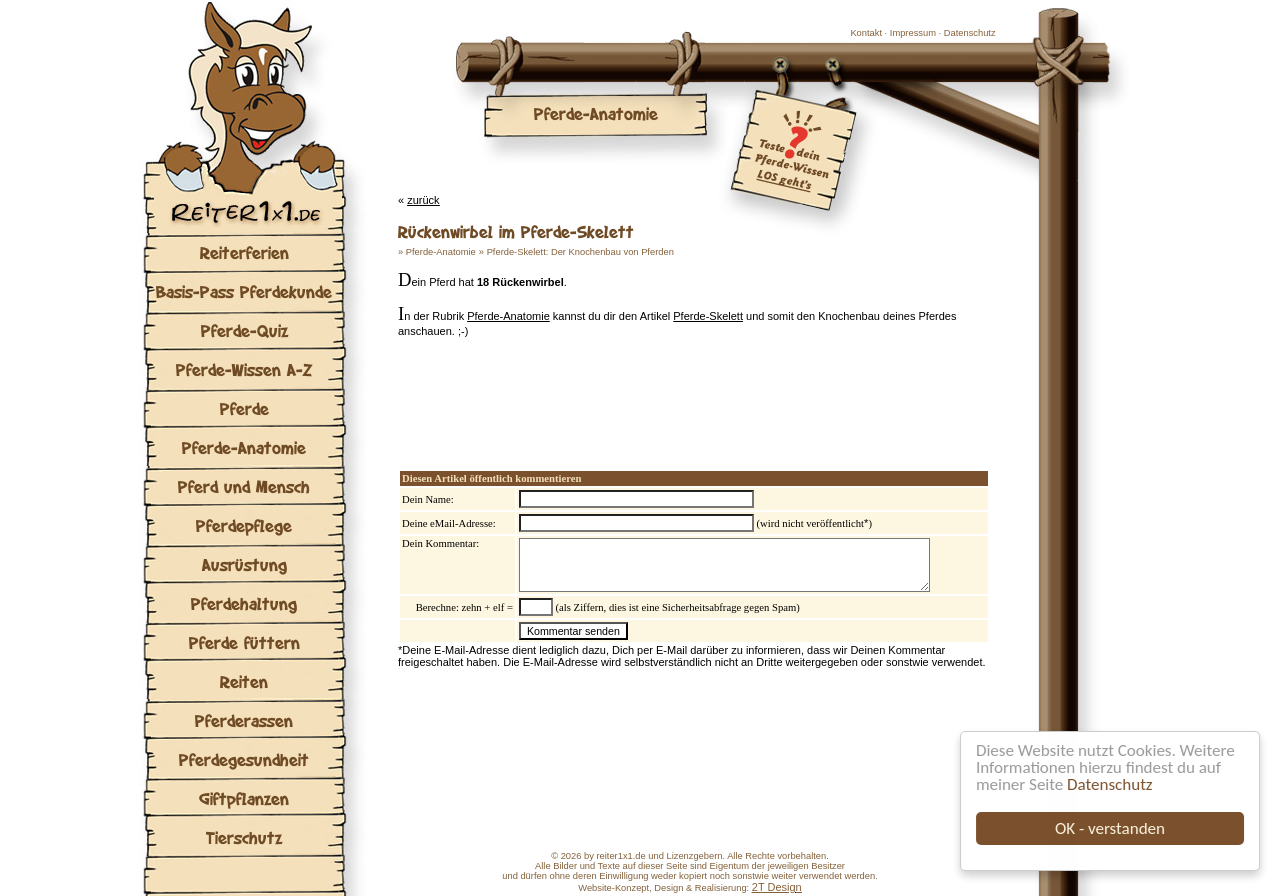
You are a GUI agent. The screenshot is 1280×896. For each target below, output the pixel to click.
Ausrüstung (244, 564)
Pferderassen (244, 720)
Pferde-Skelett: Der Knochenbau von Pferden (580, 252)
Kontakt (866, 33)
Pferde (244, 408)
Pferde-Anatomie (244, 447)
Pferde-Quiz (244, 330)
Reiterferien (244, 252)
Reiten (244, 681)
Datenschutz (1109, 784)
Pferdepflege (244, 525)
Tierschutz (244, 837)
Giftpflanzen (244, 798)
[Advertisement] (632, 391)
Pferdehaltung (244, 603)
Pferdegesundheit (244, 759)
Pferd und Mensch (244, 486)
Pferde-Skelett (708, 316)
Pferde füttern (244, 642)
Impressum (913, 33)
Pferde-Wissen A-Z (244, 369)
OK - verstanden (1110, 828)
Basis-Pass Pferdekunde (244, 291)
